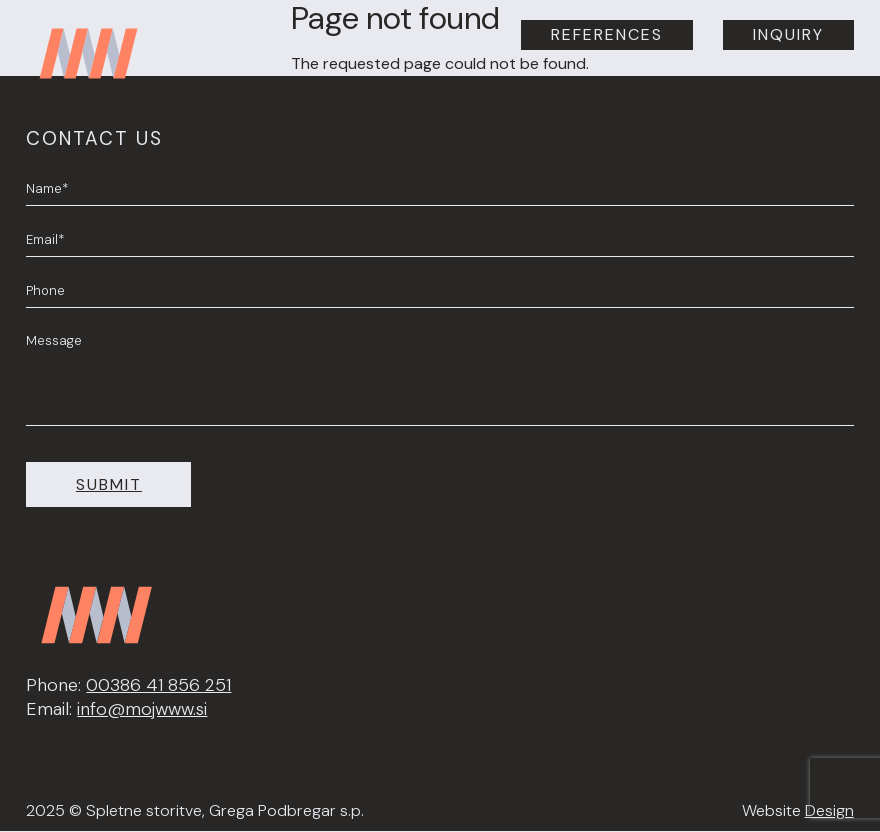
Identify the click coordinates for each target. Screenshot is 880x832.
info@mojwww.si (142, 709)
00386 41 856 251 (158, 685)
